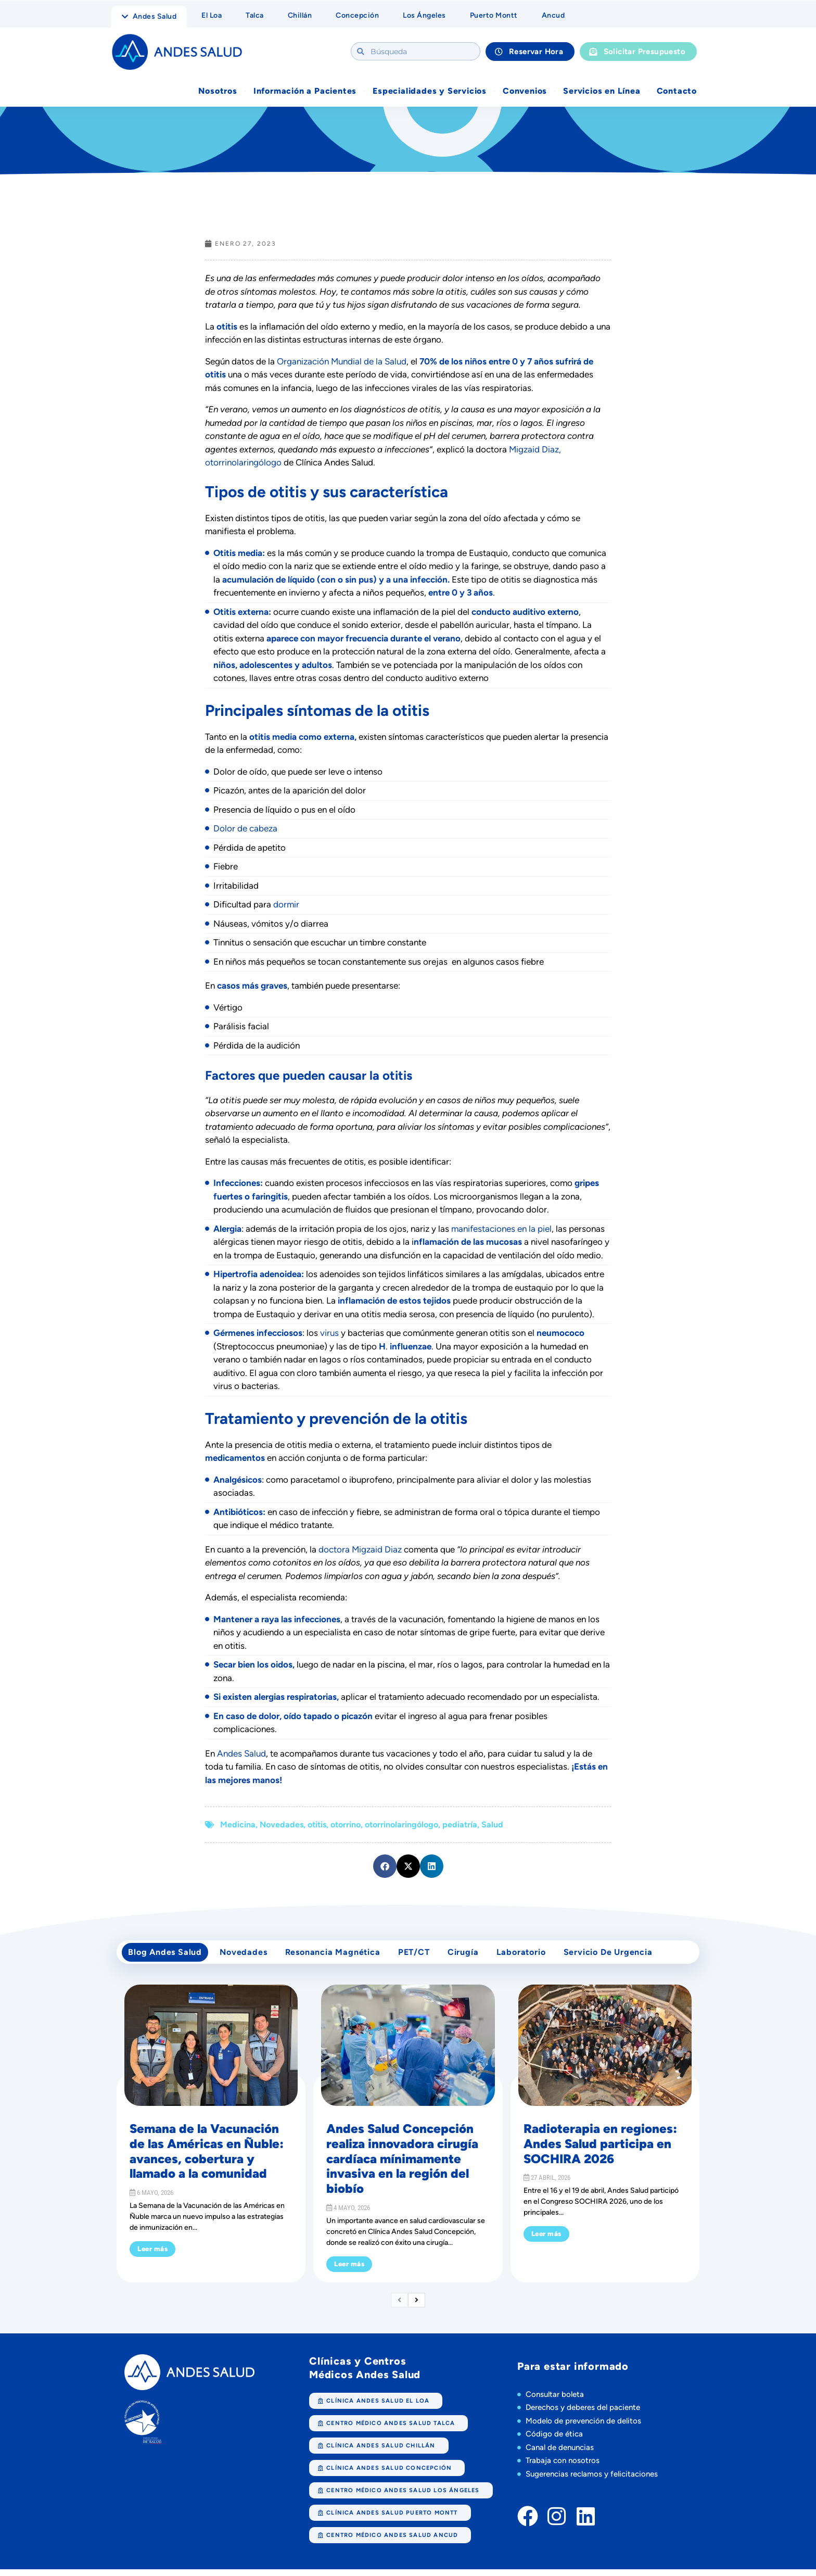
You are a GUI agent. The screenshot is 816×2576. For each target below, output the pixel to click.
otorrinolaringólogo (401, 1826)
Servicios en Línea (601, 92)
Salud (492, 1826)
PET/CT (424, 1956)
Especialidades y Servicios (430, 92)
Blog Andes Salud (166, 1956)
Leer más (152, 2256)
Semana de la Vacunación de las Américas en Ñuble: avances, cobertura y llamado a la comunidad (207, 2158)
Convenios (525, 92)
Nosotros (217, 92)
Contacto (677, 92)
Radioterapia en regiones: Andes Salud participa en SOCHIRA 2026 (600, 2151)
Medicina (238, 1826)
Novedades (281, 1826)
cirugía (476, 1956)
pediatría (459, 1826)
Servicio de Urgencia (627, 1956)
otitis (317, 1826)
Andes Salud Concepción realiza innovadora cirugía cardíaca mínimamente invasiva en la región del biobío (402, 2165)
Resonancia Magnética (340, 1956)
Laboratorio (537, 1956)
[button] (385, 1867)
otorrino (345, 1826)
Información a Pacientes (304, 92)
